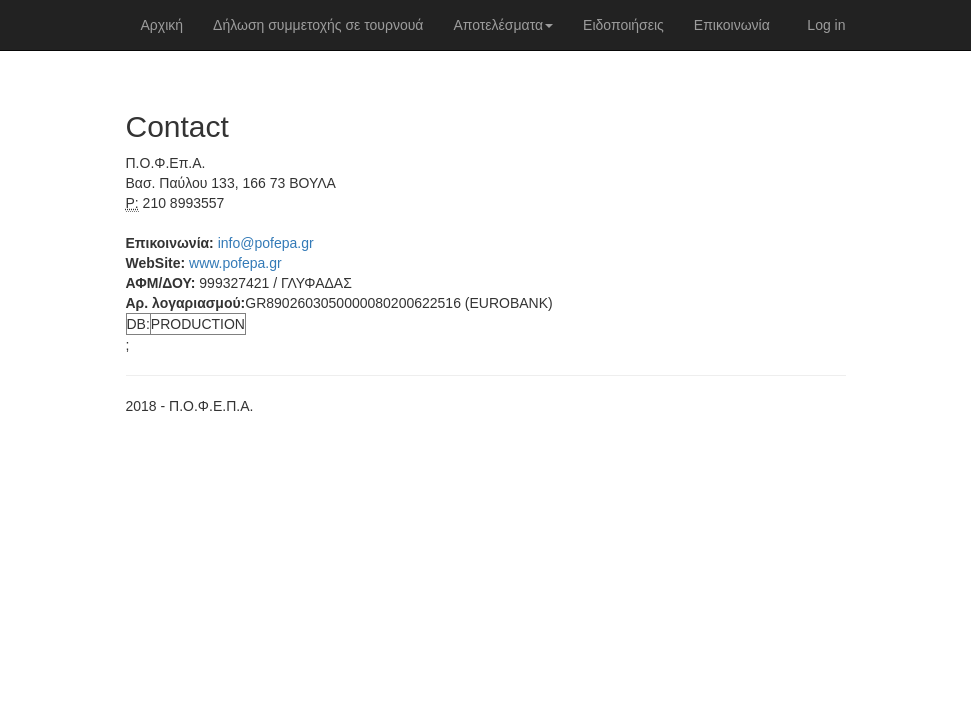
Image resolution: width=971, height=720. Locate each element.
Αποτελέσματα (503, 25)
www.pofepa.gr (235, 263)
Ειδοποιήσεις (623, 25)
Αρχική (162, 25)
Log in (826, 25)
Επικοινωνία (732, 25)
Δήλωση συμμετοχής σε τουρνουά (318, 25)
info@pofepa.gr (266, 243)
